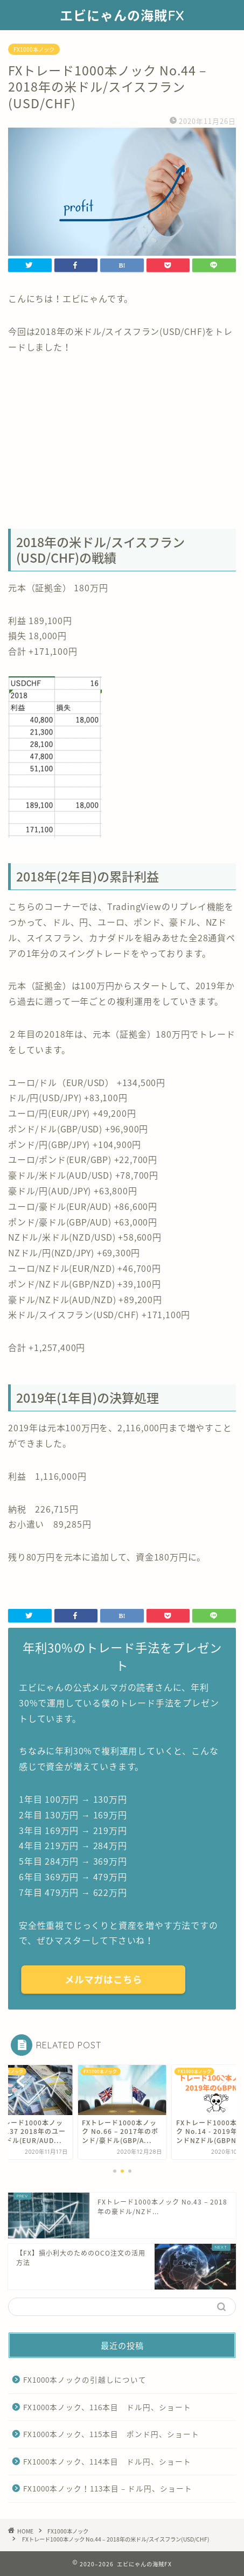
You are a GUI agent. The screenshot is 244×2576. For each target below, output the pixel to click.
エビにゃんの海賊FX (122, 16)
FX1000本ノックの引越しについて (85, 2379)
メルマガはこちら (103, 1979)
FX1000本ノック (33, 49)
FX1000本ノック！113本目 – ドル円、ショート (107, 2488)
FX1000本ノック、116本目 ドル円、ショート (107, 2407)
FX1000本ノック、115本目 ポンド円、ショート (111, 2433)
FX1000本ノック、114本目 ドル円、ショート (107, 2461)
